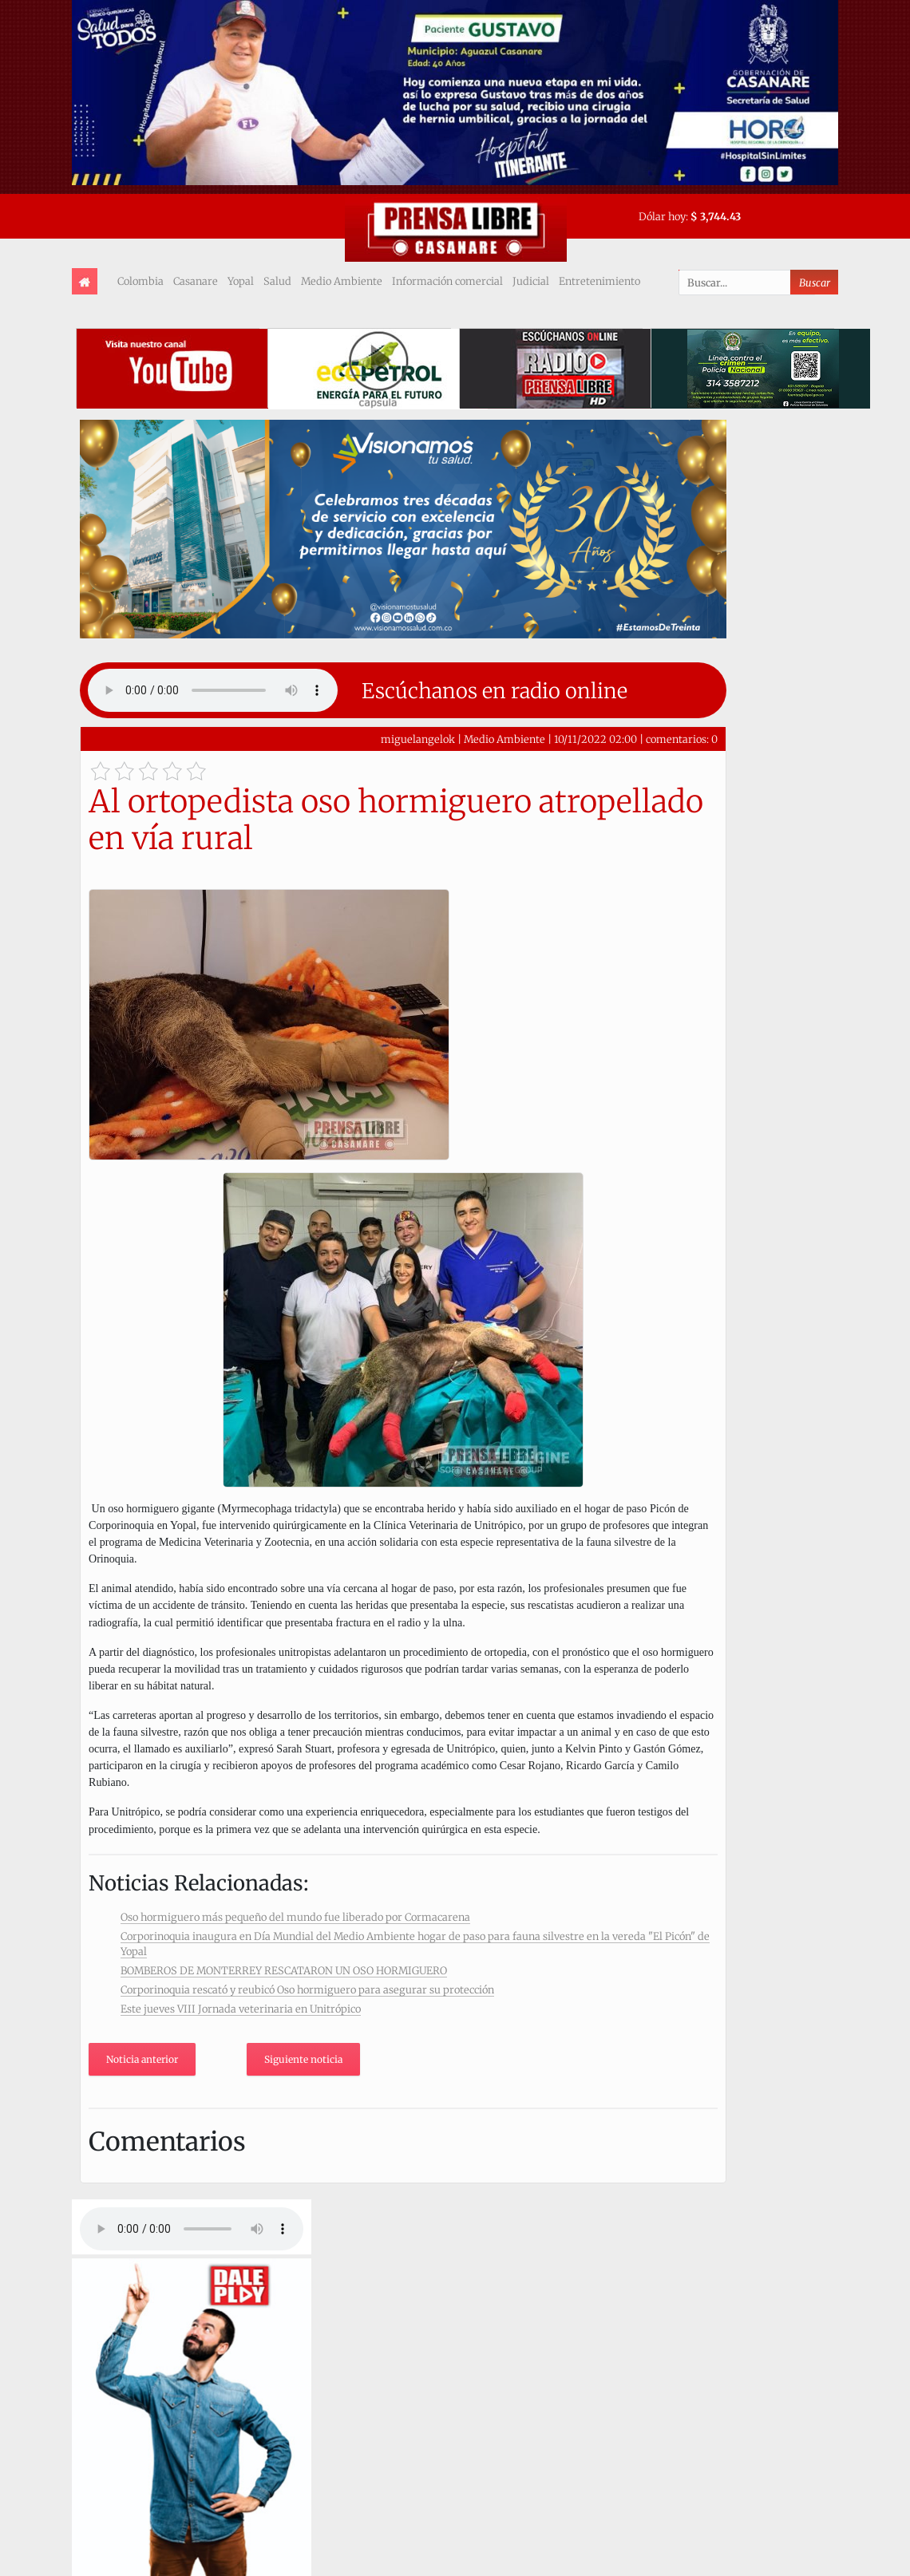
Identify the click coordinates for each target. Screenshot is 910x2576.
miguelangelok (418, 739)
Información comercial (447, 281)
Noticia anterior (142, 2059)
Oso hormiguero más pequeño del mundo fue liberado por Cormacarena (295, 1916)
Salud (277, 281)
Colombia (140, 281)
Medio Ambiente (341, 281)
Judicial (530, 281)
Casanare (195, 281)
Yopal (241, 281)
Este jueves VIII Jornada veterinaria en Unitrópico (241, 2008)
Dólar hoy (662, 216)
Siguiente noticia (303, 2059)
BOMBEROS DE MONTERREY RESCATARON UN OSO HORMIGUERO (284, 1970)
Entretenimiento (599, 281)
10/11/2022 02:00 (595, 739)
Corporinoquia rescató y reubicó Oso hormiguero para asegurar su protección (307, 1989)
